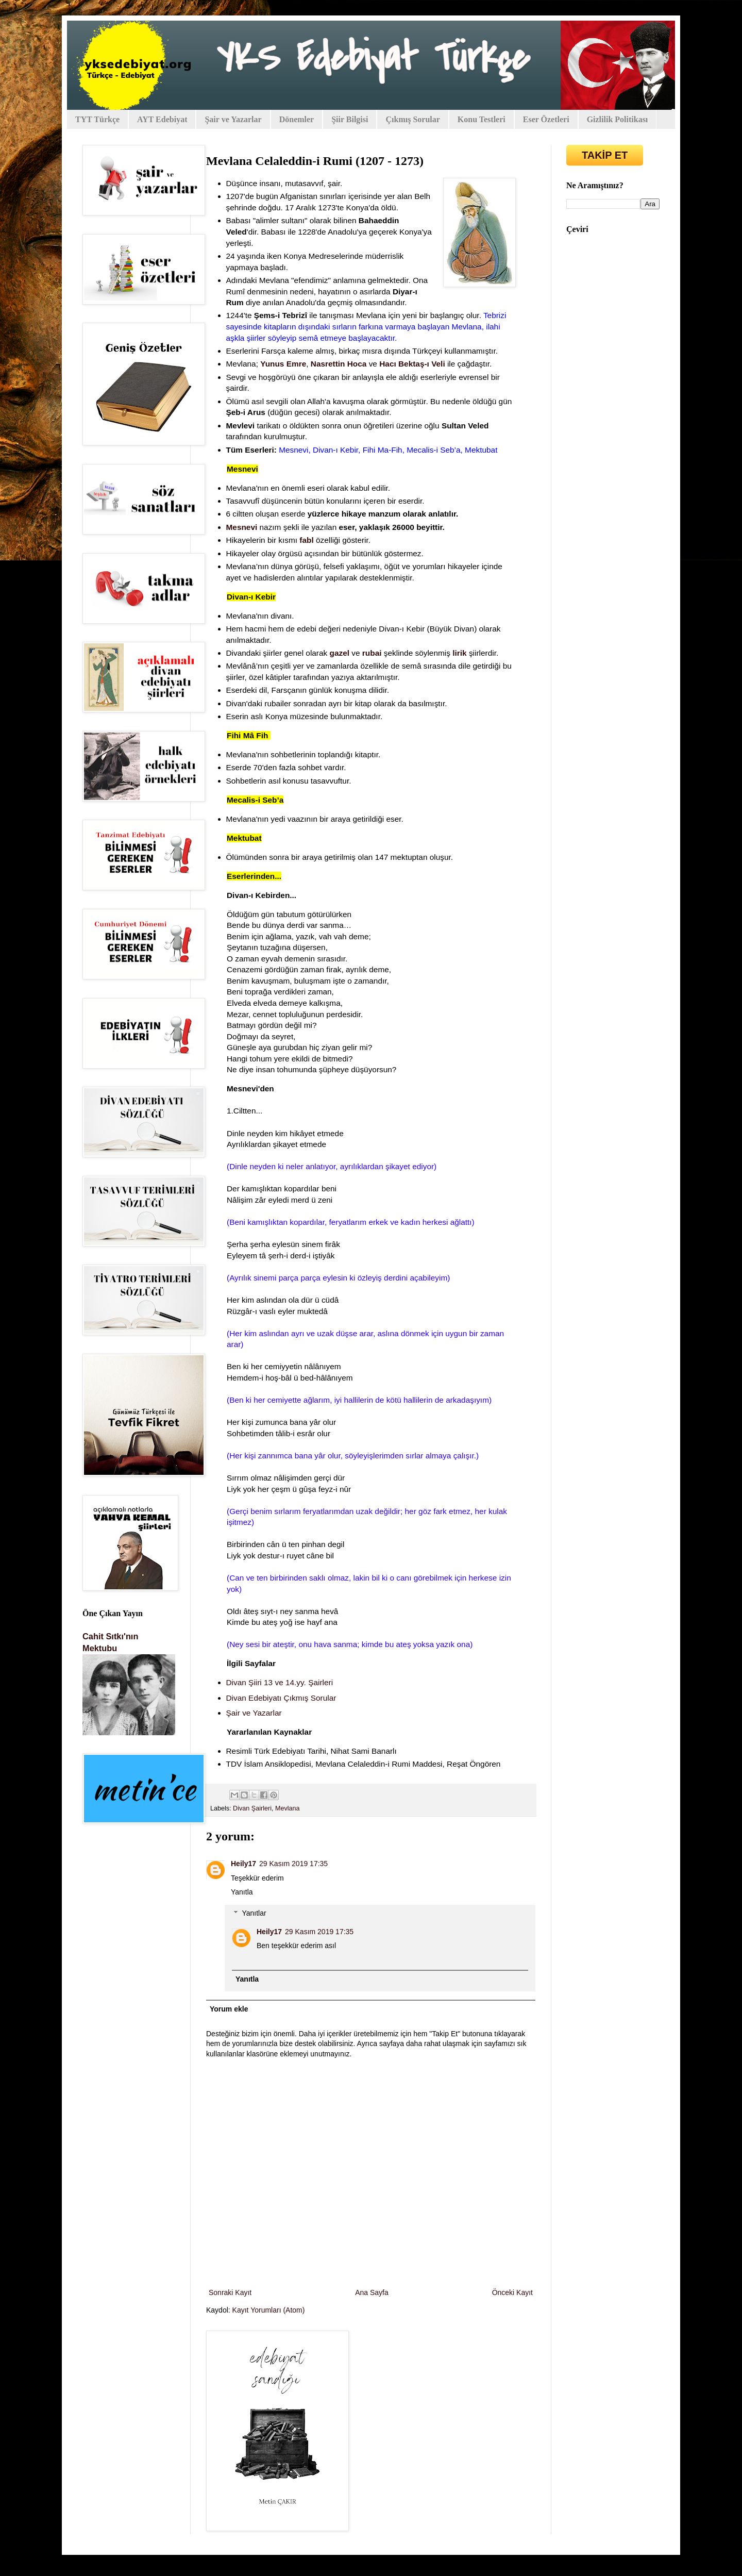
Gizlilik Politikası (617, 119)
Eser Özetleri (546, 119)
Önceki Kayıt (512, 2292)
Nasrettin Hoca (339, 363)
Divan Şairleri (252, 1808)
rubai (372, 653)
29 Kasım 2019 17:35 (293, 1863)
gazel (340, 653)
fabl (306, 540)
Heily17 (243, 1863)
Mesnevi (242, 527)
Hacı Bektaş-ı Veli (412, 363)
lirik (459, 653)
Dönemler (296, 119)
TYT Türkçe (97, 119)
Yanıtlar (254, 1913)
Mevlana (287, 1808)
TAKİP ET (605, 155)
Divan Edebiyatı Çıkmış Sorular (282, 1697)
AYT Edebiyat (162, 119)
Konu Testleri (481, 119)
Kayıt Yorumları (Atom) (268, 2310)
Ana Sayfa (372, 2292)
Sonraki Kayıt (230, 2292)
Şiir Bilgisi (349, 119)
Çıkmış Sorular (412, 119)
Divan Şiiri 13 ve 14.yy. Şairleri (279, 1682)
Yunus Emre (283, 363)
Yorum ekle (229, 2009)
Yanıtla (242, 1892)
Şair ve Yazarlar (233, 119)
